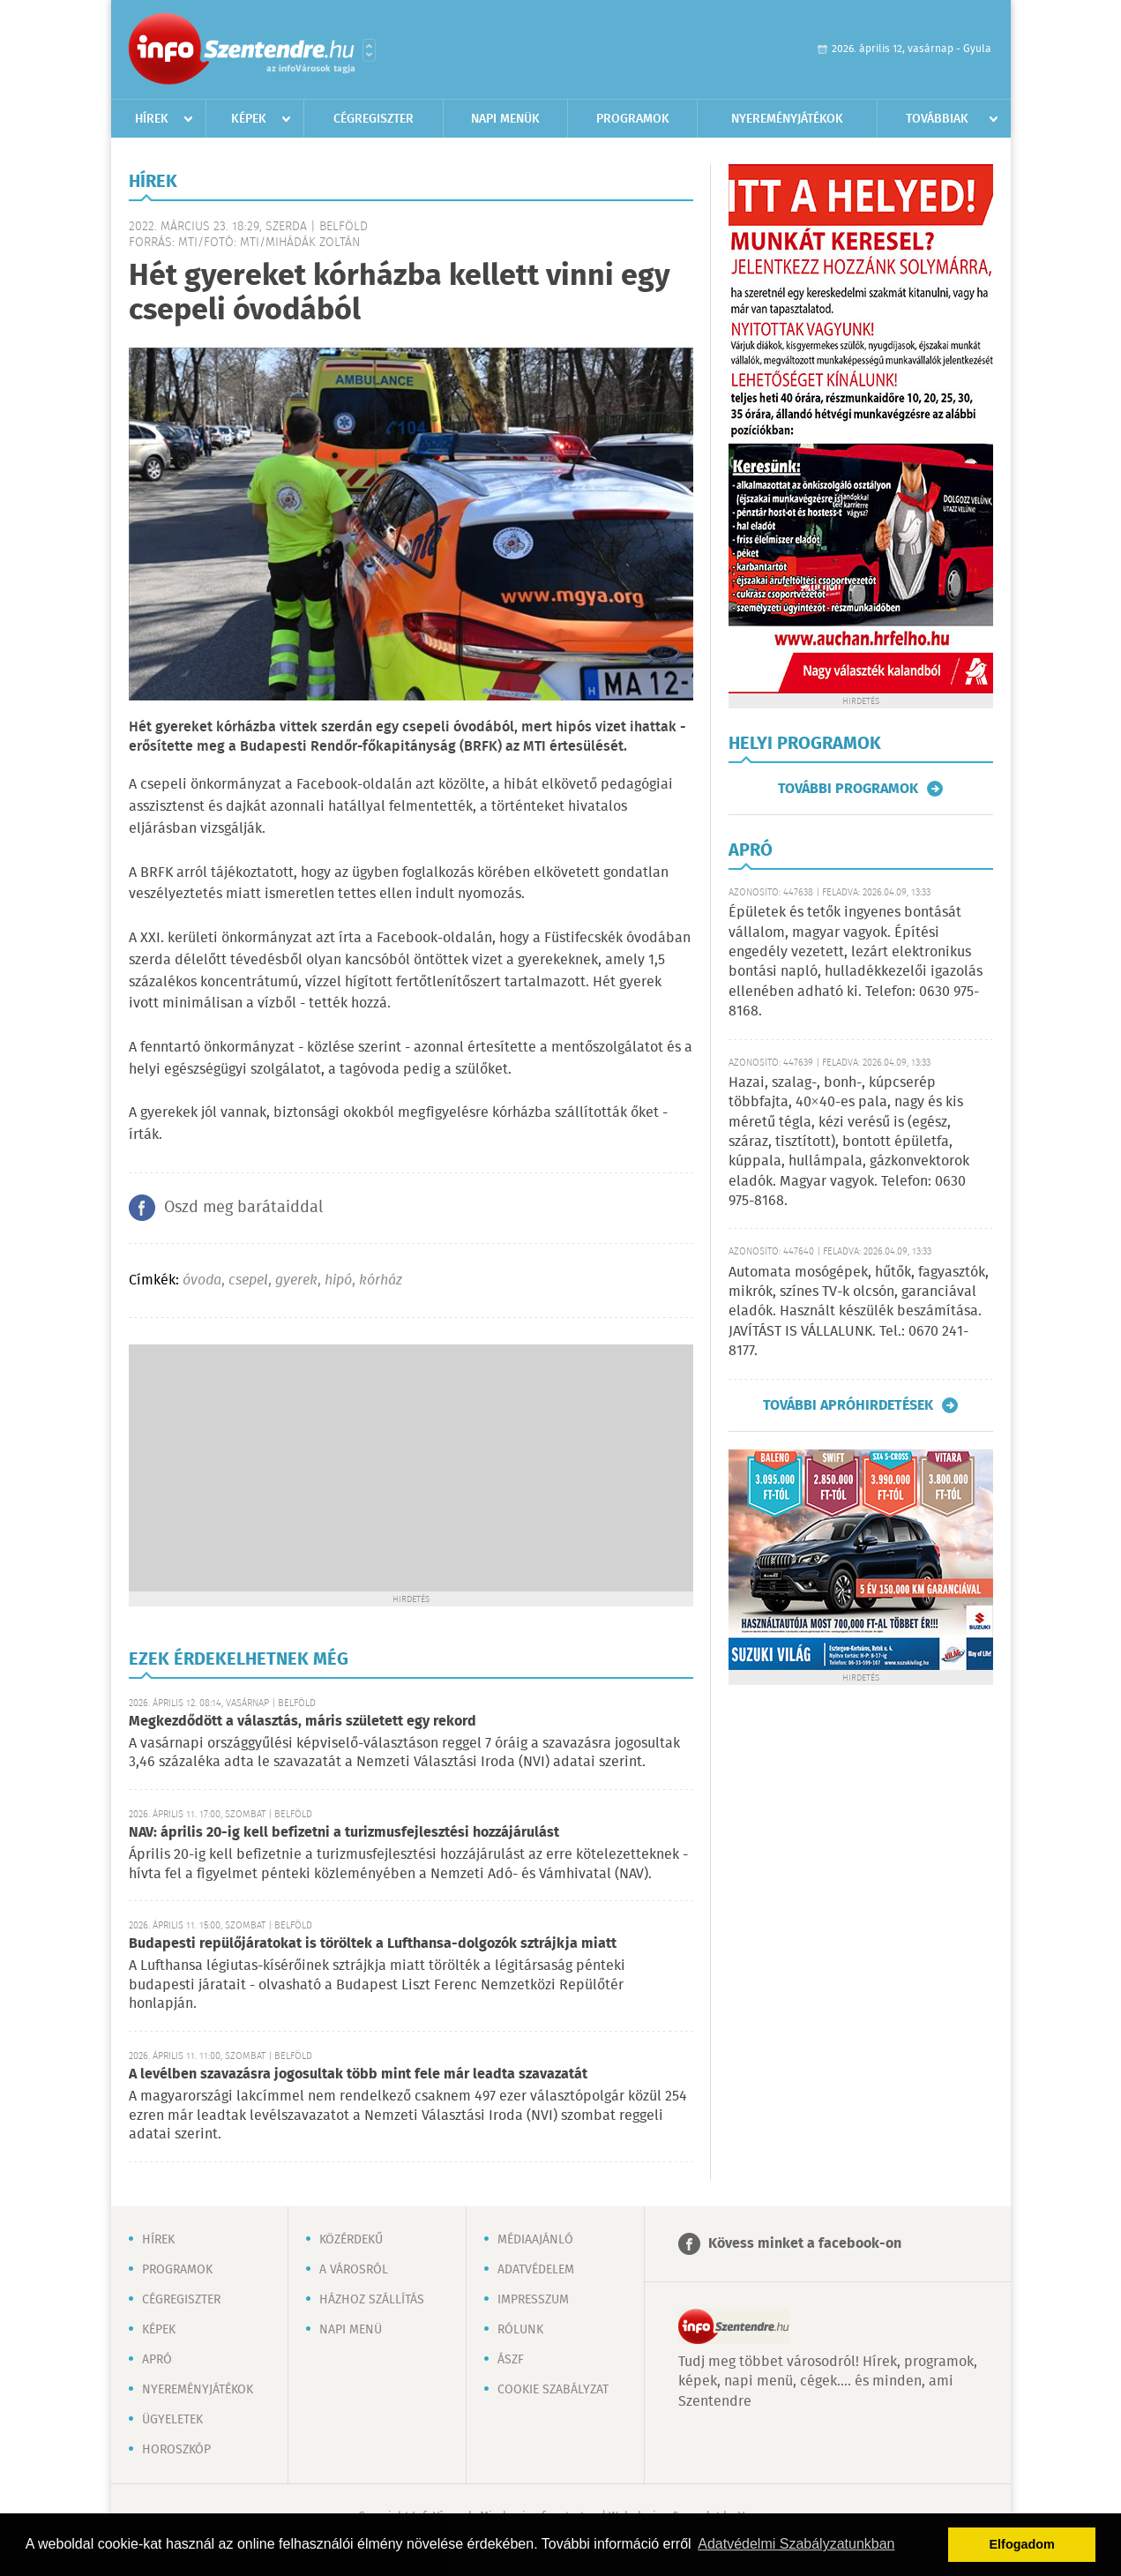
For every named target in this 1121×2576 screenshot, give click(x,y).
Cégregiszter (373, 119)
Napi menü (350, 2330)
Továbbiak (937, 119)
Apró (157, 2360)
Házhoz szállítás (371, 2300)
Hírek (151, 119)
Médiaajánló (535, 2240)
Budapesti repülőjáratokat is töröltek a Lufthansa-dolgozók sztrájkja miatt (373, 1944)
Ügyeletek (172, 2420)
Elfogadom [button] (1022, 2544)
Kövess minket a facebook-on (804, 2244)
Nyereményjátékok (787, 119)
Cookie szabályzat (553, 2390)
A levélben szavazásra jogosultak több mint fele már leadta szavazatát (358, 2074)
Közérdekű (351, 2240)
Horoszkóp (176, 2450)
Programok (632, 119)
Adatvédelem (535, 2270)
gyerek (296, 1280)
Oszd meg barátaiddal (243, 1207)
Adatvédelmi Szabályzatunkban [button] (796, 2543)
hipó (338, 1280)
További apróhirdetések (848, 1405)
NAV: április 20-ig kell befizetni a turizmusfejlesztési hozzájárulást (344, 1833)
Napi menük (505, 119)
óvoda (202, 1280)
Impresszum (533, 2300)
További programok (848, 789)
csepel (248, 1280)
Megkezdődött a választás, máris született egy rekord (302, 1722)
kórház (380, 1280)
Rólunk (520, 2330)
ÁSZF (510, 2360)
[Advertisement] (411, 1467)
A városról (353, 2270)
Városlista (369, 50)
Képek (248, 119)
